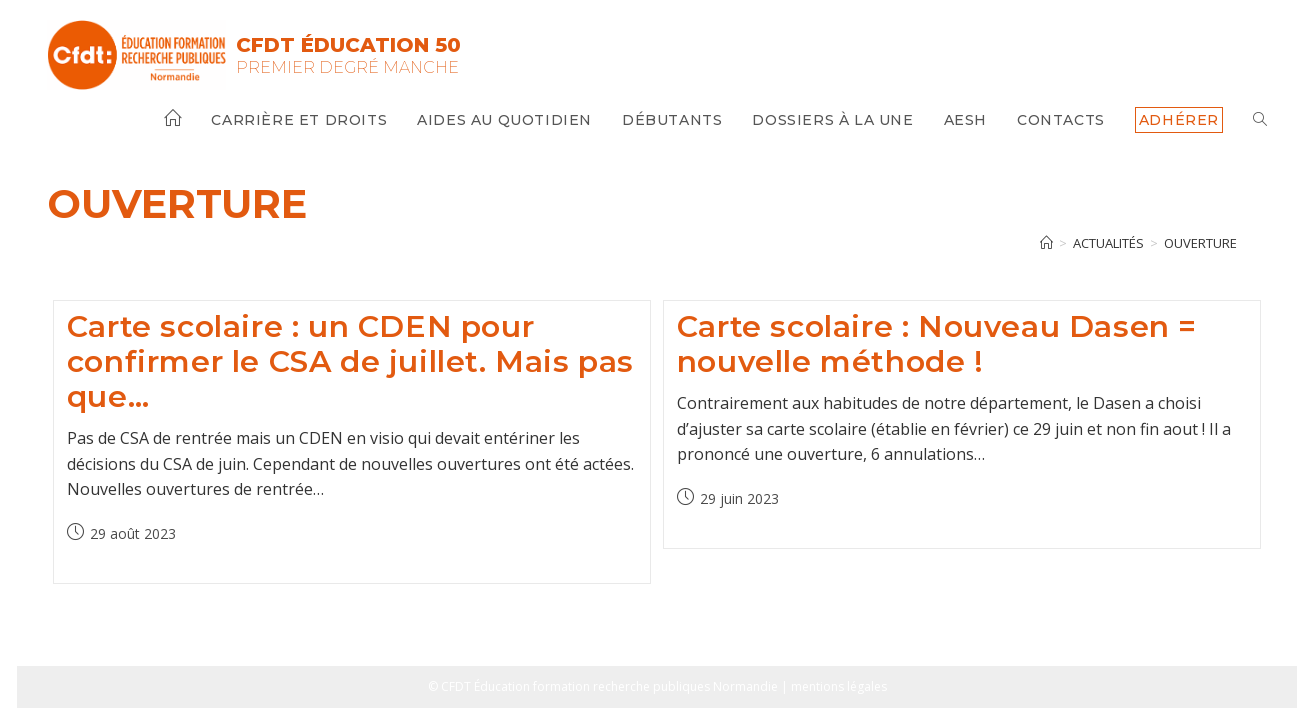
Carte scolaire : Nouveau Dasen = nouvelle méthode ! (937, 344)
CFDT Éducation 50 (348, 45)
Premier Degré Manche (347, 67)
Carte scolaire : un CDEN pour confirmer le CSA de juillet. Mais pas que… (350, 361)
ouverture (1200, 243)
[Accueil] (1046, 243)
